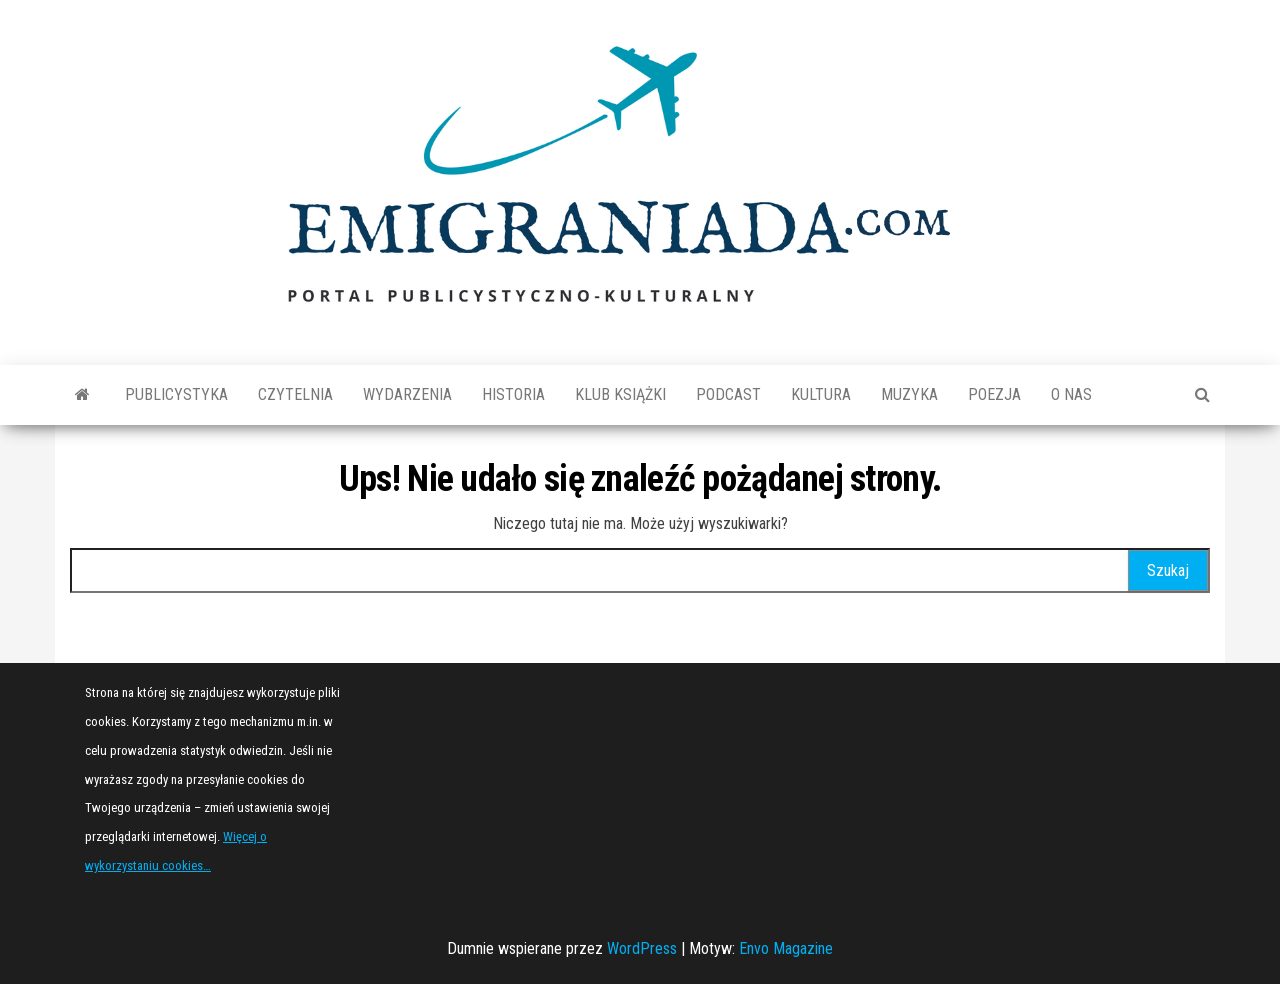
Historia (513, 394)
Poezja (994, 394)
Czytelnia (295, 394)
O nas (1071, 394)
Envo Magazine (786, 948)
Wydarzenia (407, 394)
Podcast (728, 394)
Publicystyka (176, 394)
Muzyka (909, 394)
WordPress (642, 948)
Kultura (821, 394)
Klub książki (620, 394)
